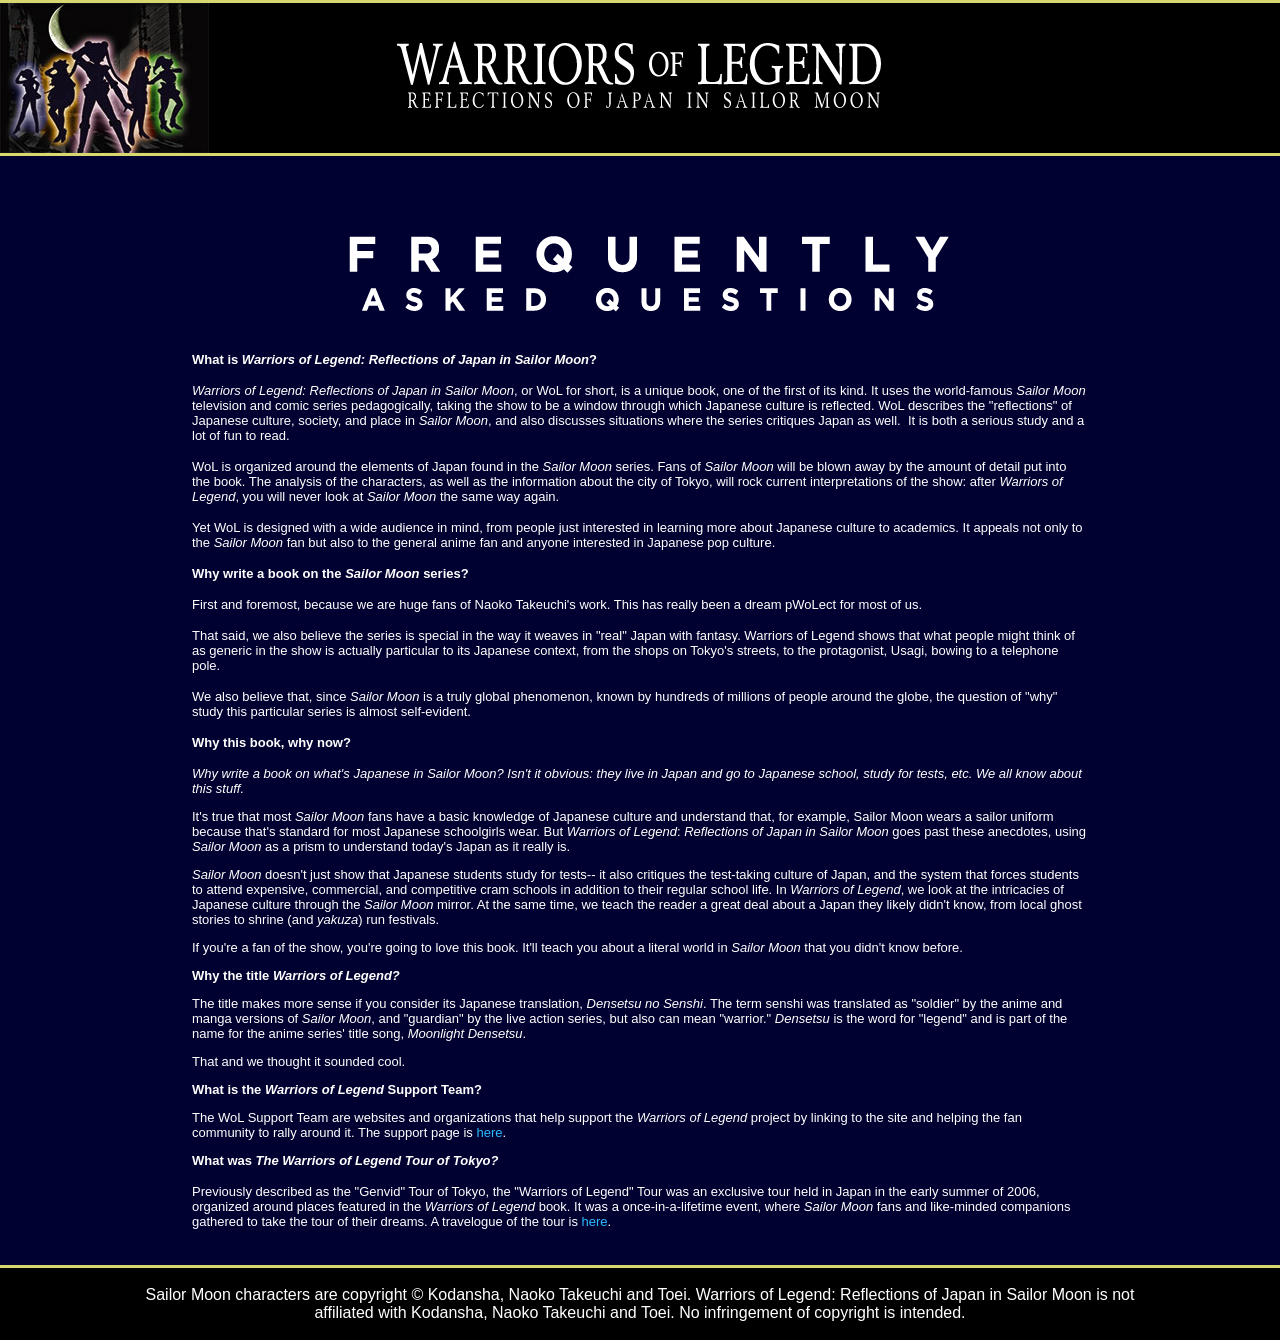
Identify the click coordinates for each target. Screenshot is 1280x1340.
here (489, 1132)
